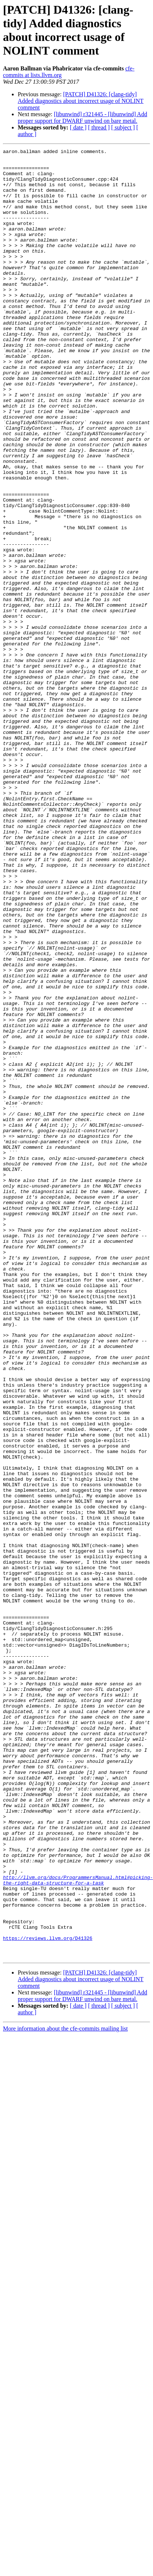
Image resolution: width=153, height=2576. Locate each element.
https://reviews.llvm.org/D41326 (47, 2296)
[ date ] (78, 127)
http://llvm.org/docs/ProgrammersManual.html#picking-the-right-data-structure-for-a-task (78, 2226)
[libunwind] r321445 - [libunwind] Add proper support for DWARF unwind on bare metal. (82, 117)
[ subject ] (123, 127)
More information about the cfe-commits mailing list (65, 2390)
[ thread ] (99, 127)
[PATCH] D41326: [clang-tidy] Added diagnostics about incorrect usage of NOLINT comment (80, 101)
